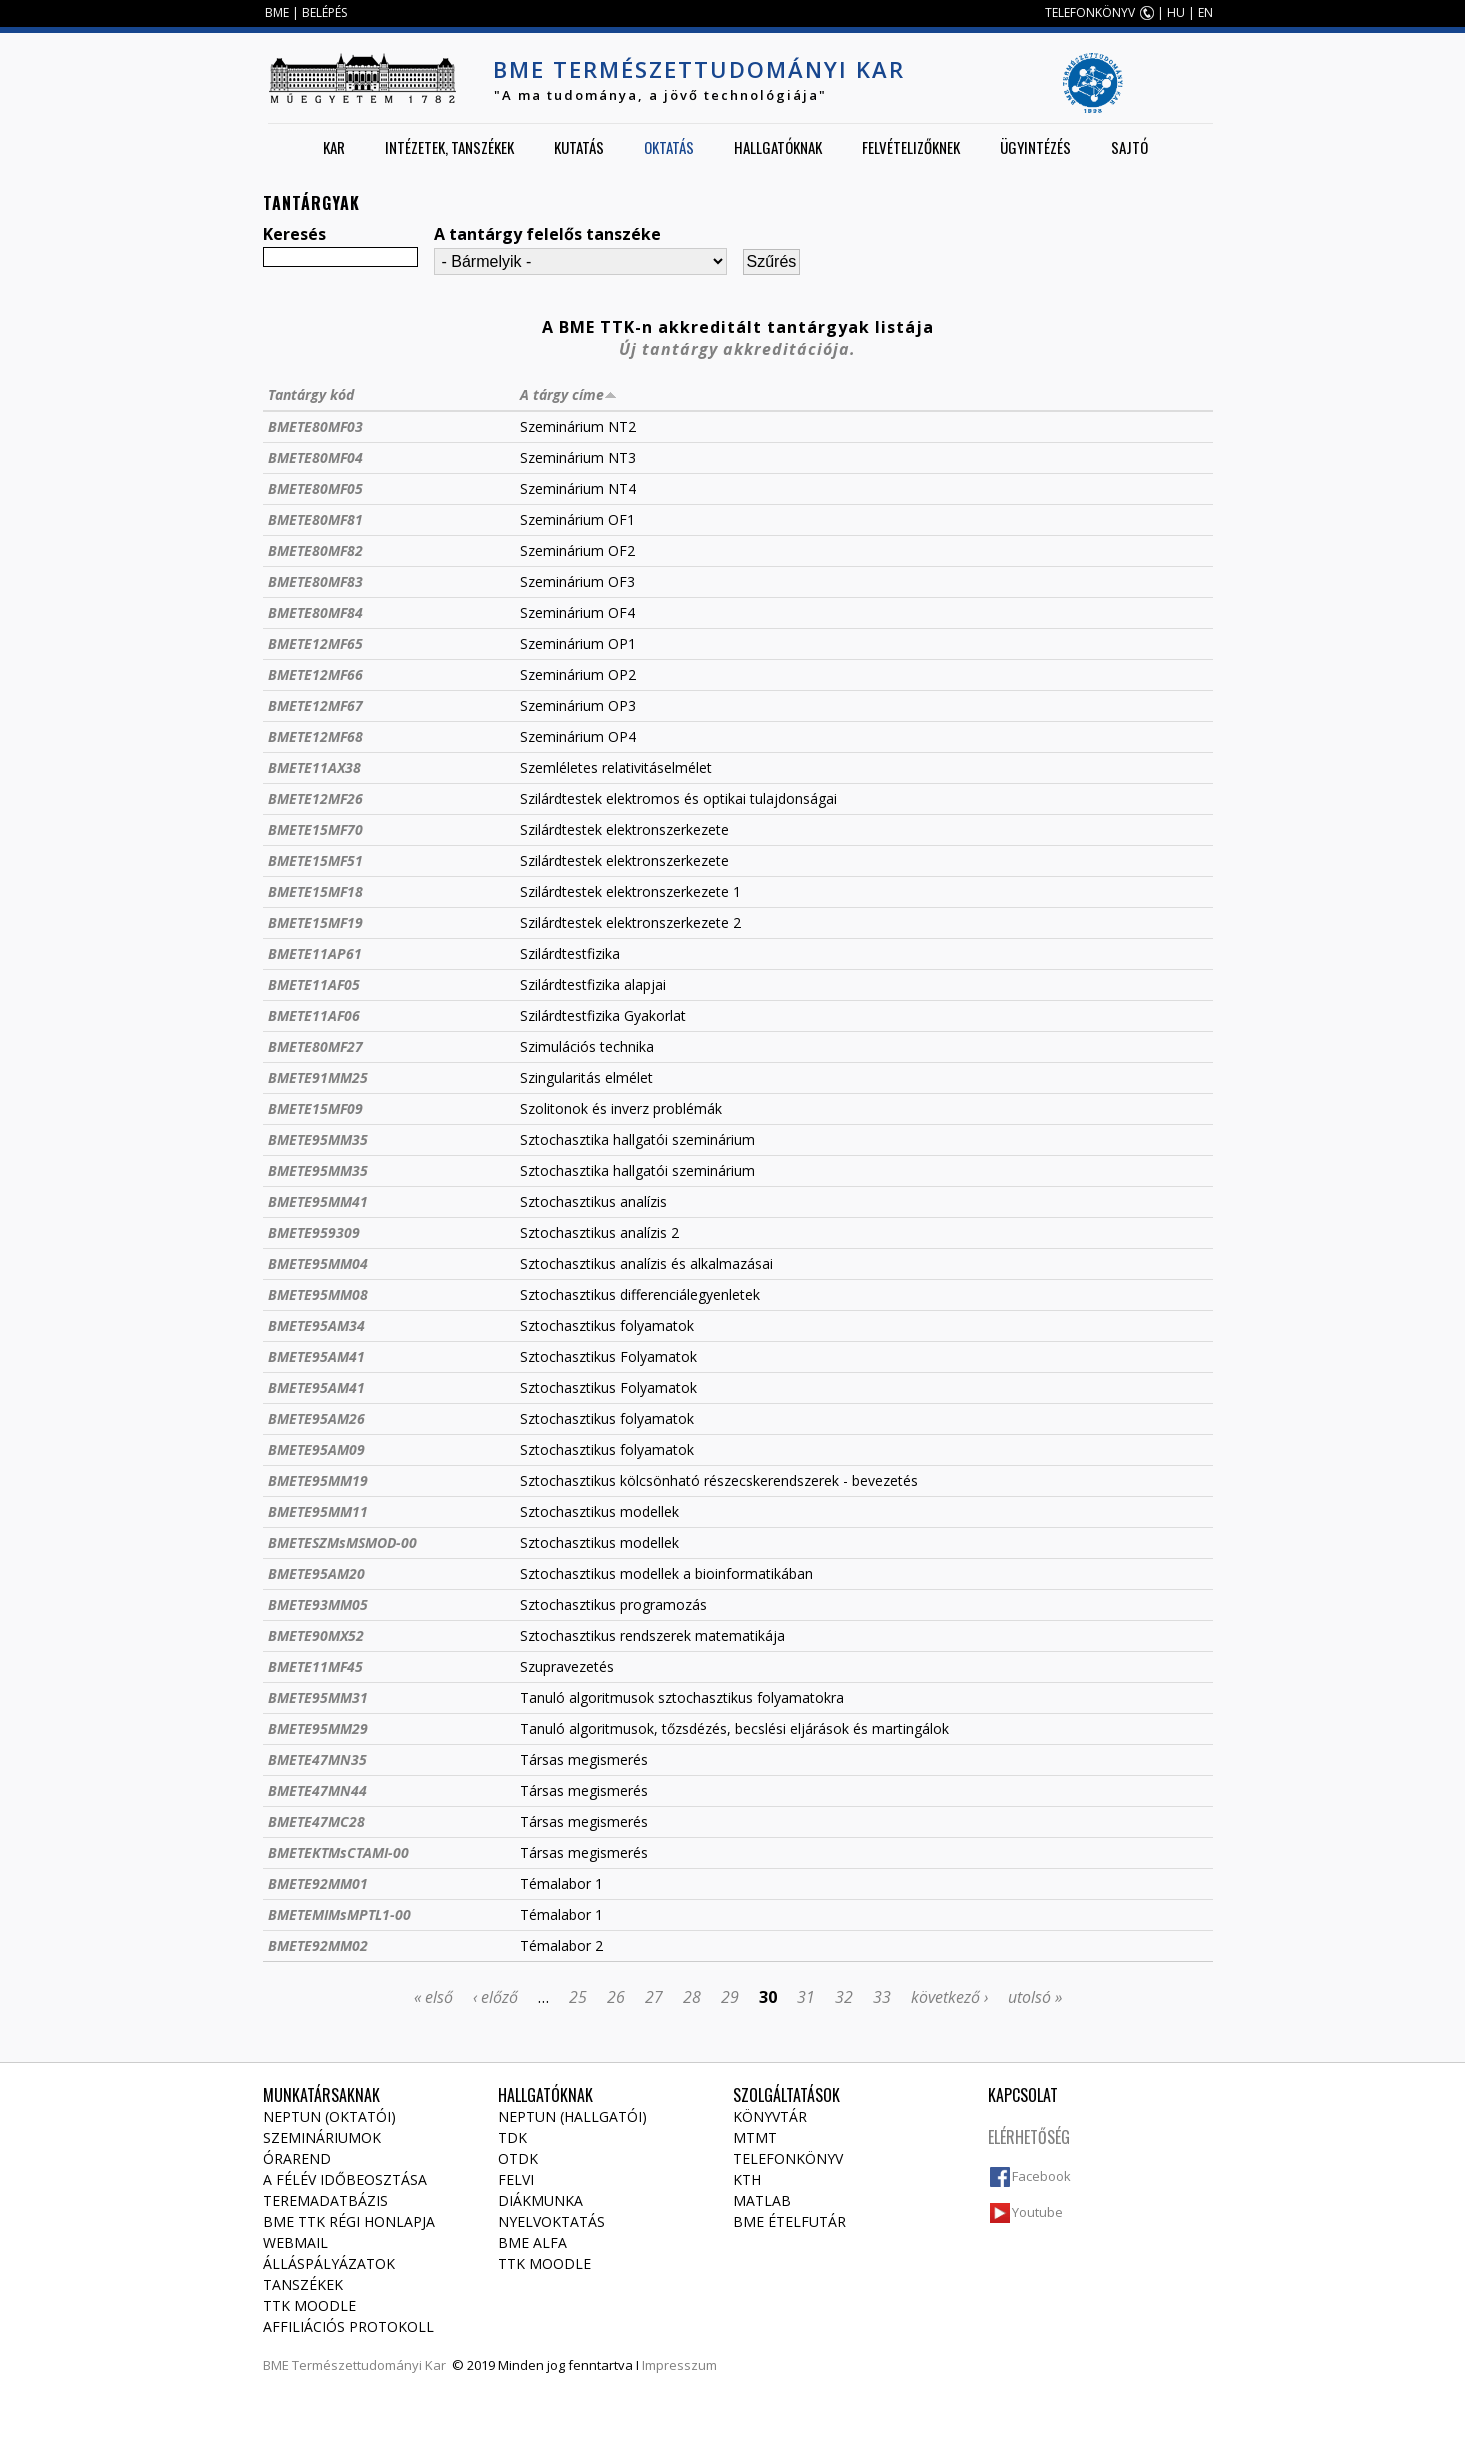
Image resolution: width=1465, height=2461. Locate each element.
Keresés (294, 234)
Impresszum (679, 2365)
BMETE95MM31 (318, 1697)
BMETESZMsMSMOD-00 (342, 1542)
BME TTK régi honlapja (349, 2221)
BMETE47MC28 (316, 1821)
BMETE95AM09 (316, 1449)
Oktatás (669, 147)
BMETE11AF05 (314, 984)
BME (277, 12)
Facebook (1041, 2176)
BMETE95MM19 (318, 1480)
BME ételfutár (789, 2221)
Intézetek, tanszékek (449, 147)
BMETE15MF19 (315, 922)
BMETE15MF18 (315, 891)
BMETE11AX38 (314, 767)
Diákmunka (540, 2200)
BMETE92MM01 (318, 1883)
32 (844, 1997)
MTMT (755, 2137)
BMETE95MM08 (318, 1294)
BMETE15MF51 (315, 860)
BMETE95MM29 (318, 1728)
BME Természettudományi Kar (699, 69)
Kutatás (579, 147)
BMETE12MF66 (315, 674)
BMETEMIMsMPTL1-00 (339, 1914)
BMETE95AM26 (316, 1418)
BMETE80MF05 (315, 488)
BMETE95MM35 (318, 1139)
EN (1205, 12)
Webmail (295, 2242)
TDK (512, 2137)
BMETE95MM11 (318, 1511)
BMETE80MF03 (315, 426)
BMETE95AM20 (316, 1573)
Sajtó (1129, 147)
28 (692, 1997)
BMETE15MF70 (315, 829)
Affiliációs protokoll (348, 2326)
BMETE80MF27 (315, 1046)
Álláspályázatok (329, 2263)
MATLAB (762, 2200)
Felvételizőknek (911, 147)
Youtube (1037, 2212)
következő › (949, 1997)
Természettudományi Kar (369, 2365)
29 (730, 1997)
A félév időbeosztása (345, 2179)
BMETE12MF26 (315, 798)
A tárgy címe (568, 394)
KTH (747, 2179)
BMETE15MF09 (315, 1108)
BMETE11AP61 (315, 953)
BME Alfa (532, 2242)
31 (806, 1997)
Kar (334, 147)
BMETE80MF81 (315, 519)
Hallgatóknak (778, 147)
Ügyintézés (1035, 147)
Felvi (516, 2179)
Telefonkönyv (788, 2158)
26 (616, 1997)
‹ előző (495, 1997)
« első (433, 1997)
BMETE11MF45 (315, 1666)
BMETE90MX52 (316, 1635)
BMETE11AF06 (314, 1015)
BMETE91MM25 (318, 1077)
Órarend (297, 2158)
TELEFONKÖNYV (1090, 12)
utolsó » (1035, 1997)
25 (578, 1997)
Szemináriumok (322, 2137)
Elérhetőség (1029, 2137)
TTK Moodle (309, 2305)
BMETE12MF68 (315, 736)
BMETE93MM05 (318, 1604)
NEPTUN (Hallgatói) (572, 2116)
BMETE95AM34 (316, 1325)
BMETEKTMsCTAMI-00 (338, 1852)
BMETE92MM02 (318, 1945)
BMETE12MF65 (315, 643)
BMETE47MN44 (317, 1790)
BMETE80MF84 (315, 612)
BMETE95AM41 (316, 1356)
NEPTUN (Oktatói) (329, 2116)
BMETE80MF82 (315, 550)
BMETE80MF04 (315, 457)
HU (1176, 12)
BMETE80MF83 (315, 581)
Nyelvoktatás (551, 2221)
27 (654, 1997)
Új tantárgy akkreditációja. (737, 349)
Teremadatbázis (325, 2200)
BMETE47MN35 (317, 1759)
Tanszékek (303, 2284)
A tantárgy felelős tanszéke (547, 234)
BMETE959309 (314, 1232)
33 (882, 1997)
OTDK (518, 2158)
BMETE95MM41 (318, 1201)
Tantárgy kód (311, 394)
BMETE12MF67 (315, 705)
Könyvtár (770, 2116)
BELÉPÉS (324, 12)
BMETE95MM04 (318, 1263)
